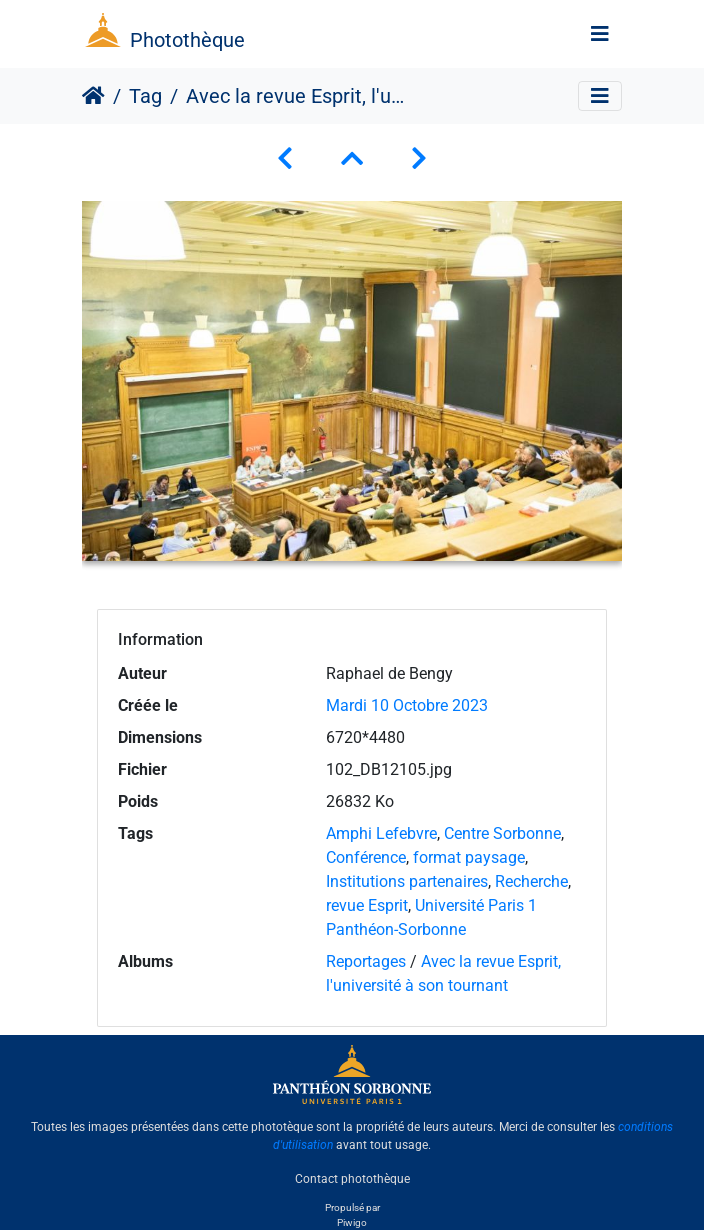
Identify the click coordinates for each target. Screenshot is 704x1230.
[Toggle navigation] (600, 34)
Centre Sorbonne (502, 833)
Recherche (531, 881)
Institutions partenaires (407, 881)
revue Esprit (367, 905)
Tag (145, 96)
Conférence (366, 857)
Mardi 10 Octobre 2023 (407, 705)
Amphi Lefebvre (381, 833)
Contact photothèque (352, 1179)
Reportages (366, 961)
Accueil (93, 96)
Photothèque (187, 40)
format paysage (469, 857)
